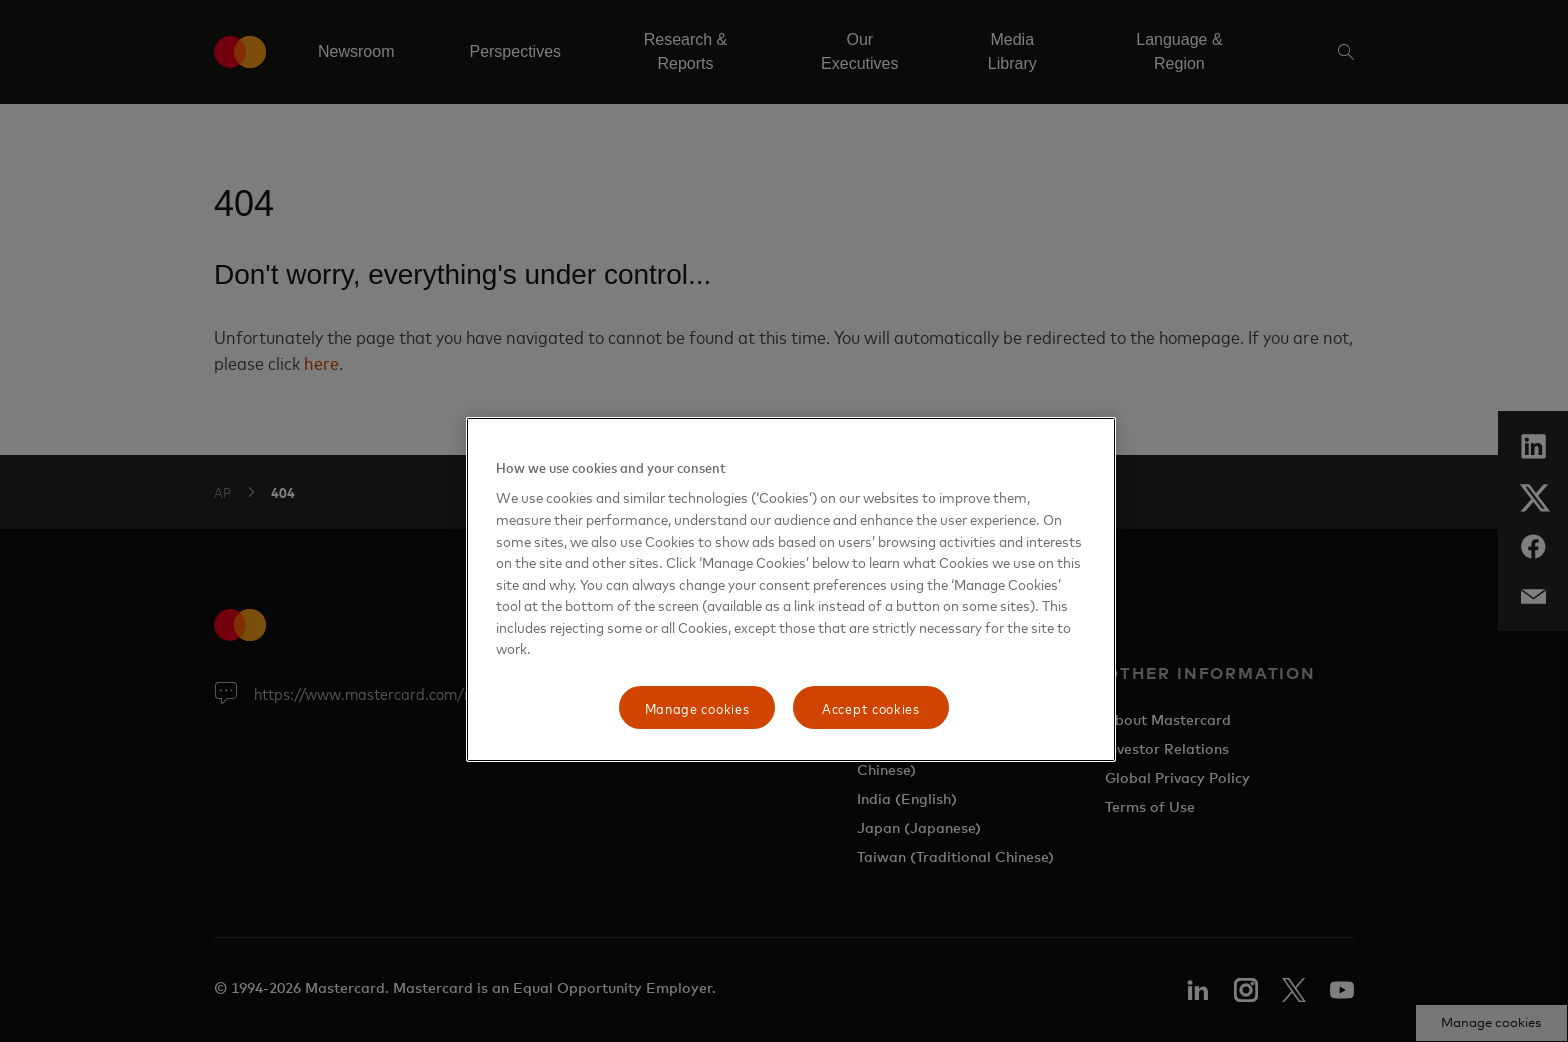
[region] (791, 590)
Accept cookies (871, 707)
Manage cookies (697, 707)
